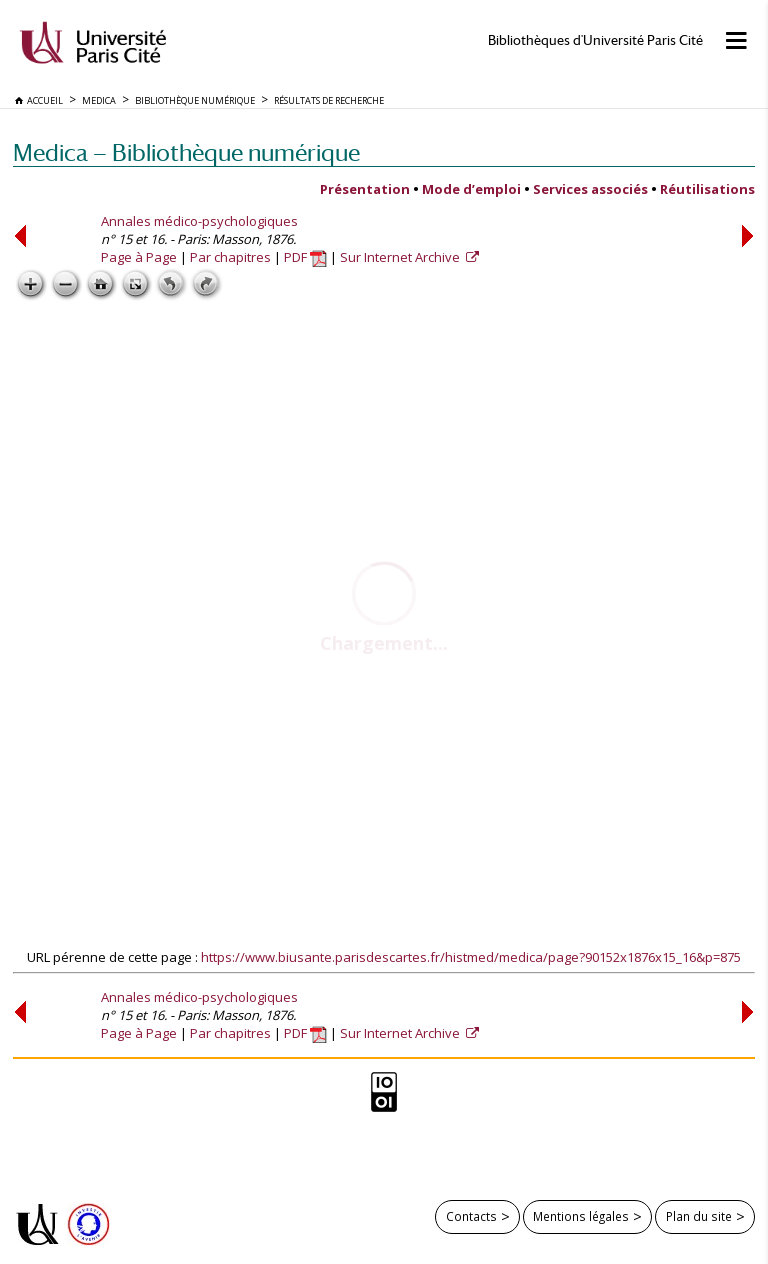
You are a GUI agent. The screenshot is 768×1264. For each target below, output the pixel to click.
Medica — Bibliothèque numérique (186, 152)
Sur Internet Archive (401, 257)
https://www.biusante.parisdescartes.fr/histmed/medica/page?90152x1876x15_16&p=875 (471, 957)
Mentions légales (581, 1216)
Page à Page (139, 257)
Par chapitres (230, 257)
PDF (305, 257)
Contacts (471, 1216)
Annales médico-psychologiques (199, 221)
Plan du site (699, 1216)
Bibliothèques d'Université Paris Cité (595, 40)
